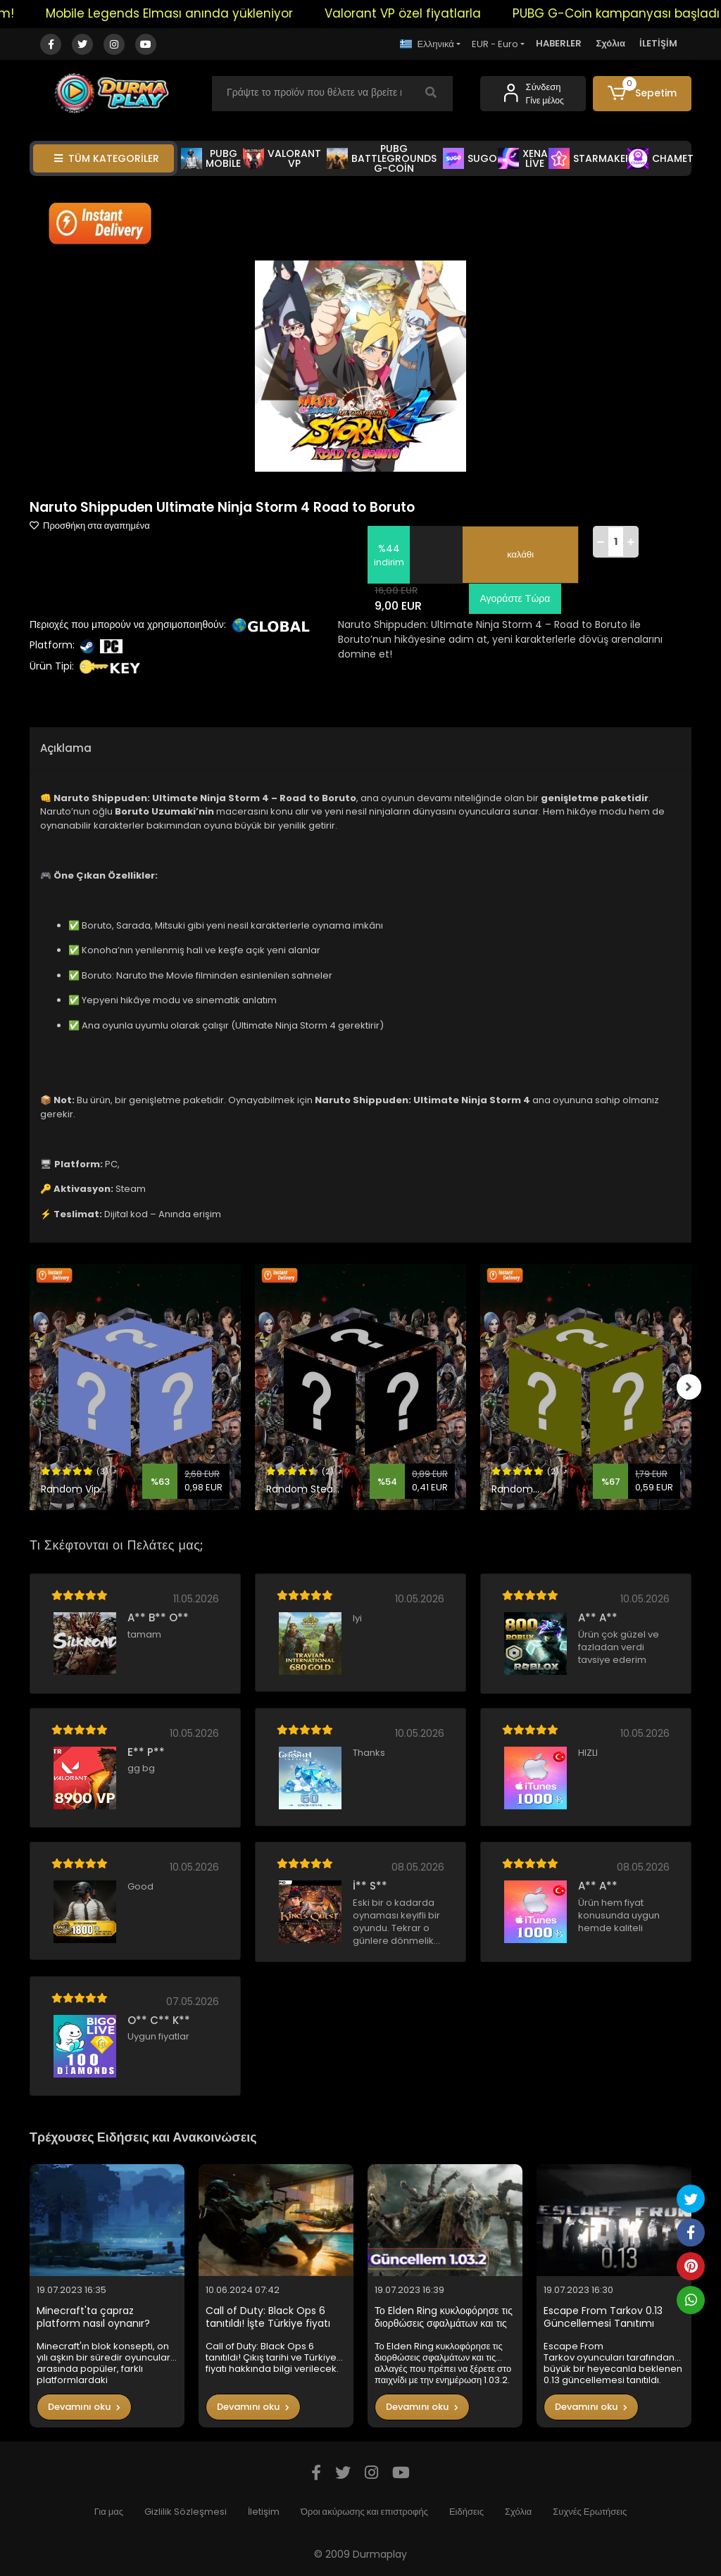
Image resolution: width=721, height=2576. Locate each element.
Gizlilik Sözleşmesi (185, 2511)
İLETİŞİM (658, 43)
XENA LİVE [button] (523, 158)
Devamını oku (84, 2406)
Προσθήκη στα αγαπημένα (90, 525)
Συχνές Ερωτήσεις (590, 2511)
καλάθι (520, 554)
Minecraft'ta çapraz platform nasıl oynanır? (93, 2317)
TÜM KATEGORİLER (106, 158)
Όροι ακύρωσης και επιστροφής (364, 2511)
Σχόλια (610, 43)
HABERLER (559, 43)
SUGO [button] (470, 158)
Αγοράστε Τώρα (513, 598)
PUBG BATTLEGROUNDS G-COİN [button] (382, 158)
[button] (642, 93)
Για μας (108, 2511)
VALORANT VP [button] (282, 158)
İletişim (264, 2511)
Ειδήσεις (466, 2511)
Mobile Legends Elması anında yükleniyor (184, 13)
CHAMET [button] (660, 158)
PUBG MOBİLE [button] (211, 158)
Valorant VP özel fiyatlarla (418, 13)
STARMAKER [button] (590, 158)
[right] (691, 1386)
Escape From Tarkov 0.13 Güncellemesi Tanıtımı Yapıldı (603, 2317)
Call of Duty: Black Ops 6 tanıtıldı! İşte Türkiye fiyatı (268, 2317)
